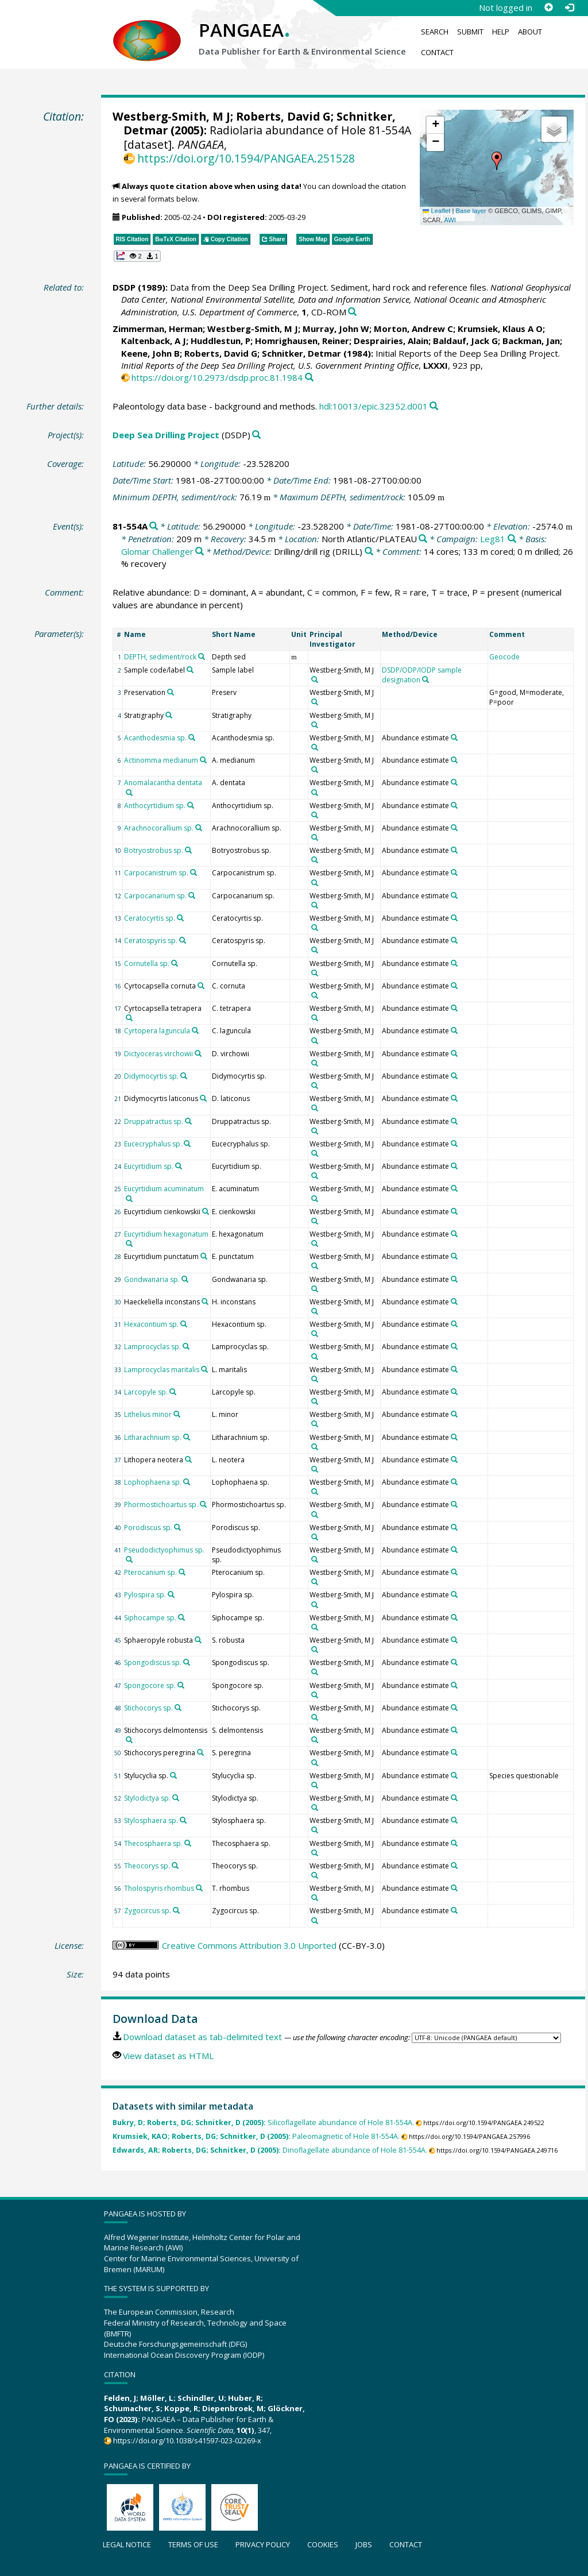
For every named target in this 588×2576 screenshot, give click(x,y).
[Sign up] (548, 7)
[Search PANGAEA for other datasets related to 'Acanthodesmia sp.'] (191, 737)
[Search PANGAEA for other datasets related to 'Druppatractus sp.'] (188, 1121)
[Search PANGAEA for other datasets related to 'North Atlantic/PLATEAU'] (423, 539)
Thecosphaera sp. (153, 1843)
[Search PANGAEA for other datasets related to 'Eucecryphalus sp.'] (187, 1143)
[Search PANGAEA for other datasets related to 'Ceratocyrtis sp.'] (180, 917)
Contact (437, 52)
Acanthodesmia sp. (155, 738)
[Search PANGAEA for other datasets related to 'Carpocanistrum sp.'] (193, 872)
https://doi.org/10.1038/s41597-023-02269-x (187, 2440)
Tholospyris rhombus (159, 1888)
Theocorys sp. (147, 1866)
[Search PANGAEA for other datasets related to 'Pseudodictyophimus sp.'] (129, 1559)
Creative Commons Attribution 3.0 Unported (249, 1945)
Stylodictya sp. (147, 1798)
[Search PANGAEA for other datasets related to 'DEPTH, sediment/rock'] (201, 656)
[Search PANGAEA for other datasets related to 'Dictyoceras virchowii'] (198, 1053)
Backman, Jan (531, 340)
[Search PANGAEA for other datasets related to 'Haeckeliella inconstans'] (205, 1301)
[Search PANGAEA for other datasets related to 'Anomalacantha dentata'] (129, 792)
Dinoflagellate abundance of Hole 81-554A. (270, 2150)
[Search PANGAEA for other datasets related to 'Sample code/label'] (190, 669)
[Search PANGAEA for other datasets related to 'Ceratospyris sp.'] (182, 940)
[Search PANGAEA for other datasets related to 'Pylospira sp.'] (171, 1594)
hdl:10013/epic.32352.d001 (373, 406)
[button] (497, 161)
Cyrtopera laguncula (157, 1031)
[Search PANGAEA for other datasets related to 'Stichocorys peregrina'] (200, 1752)
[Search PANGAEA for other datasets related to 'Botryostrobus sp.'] (188, 850)
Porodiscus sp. (148, 1527)
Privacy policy (262, 2544)
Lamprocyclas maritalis (161, 1369)
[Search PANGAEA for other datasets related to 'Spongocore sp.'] (180, 1685)
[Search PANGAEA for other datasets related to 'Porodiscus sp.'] (177, 1527)
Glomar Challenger (157, 551)
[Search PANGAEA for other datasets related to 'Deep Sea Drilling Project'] (256, 435)
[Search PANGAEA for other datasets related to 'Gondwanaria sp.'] (184, 1279)
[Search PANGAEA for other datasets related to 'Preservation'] (170, 692)
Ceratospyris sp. (150, 940)
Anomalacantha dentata (163, 782)
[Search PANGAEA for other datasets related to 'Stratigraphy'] (168, 715)
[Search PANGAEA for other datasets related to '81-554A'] (153, 526)
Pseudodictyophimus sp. (164, 1550)
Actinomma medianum (161, 760)
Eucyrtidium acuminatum (164, 1189)
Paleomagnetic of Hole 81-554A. (256, 2136)
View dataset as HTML (168, 2055)
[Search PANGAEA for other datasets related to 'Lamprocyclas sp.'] (186, 1346)
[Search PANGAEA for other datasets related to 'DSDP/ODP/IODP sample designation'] (425, 679)
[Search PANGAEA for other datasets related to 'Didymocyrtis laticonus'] (203, 1098)
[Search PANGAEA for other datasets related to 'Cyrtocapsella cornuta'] (201, 985)
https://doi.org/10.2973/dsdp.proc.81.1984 (217, 377)
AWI (450, 220)
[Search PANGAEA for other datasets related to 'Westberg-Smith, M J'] (314, 679)
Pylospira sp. (145, 1595)
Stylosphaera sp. (151, 1820)
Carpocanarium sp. (155, 896)
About (530, 31)
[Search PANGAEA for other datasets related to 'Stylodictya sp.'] (175, 1797)
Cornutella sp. (146, 963)
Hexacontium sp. (151, 1324)
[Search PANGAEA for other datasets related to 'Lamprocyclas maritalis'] (204, 1369)
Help (500, 31)
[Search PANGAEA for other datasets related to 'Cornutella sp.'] (174, 963)
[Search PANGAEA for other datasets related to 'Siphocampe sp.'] (181, 1617)
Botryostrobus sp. (153, 850)
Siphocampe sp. (150, 1618)
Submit (470, 31)
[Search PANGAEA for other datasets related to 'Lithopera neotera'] (188, 1459)
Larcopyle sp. (146, 1392)
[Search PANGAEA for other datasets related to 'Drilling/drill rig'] (369, 551)
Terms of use (193, 2544)
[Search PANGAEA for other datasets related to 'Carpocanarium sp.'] (191, 895)
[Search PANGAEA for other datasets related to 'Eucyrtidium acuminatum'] (129, 1198)
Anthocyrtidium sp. (154, 805)
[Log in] (569, 7)
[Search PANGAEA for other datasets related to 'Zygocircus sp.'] (176, 1910)
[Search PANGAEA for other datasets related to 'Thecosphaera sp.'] (187, 1843)
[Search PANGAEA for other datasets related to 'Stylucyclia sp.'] (173, 1775)
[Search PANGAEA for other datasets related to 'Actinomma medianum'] (203, 759)
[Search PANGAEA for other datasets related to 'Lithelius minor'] (176, 1414)
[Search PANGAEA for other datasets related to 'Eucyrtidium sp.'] (178, 1166)
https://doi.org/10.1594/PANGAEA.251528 (246, 158)
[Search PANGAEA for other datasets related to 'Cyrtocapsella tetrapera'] (129, 1017)
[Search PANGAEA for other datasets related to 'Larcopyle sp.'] (172, 1391)
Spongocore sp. (150, 1685)
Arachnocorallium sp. (159, 828)
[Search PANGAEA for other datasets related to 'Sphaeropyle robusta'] (198, 1639)
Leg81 (492, 538)
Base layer (471, 210)
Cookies (322, 2544)
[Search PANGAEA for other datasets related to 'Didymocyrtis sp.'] (183, 1075)
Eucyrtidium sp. (148, 1166)
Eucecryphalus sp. (153, 1144)
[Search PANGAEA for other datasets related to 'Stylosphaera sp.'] (183, 1820)
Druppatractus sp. (153, 1121)
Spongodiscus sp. (152, 1662)
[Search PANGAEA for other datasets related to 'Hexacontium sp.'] (183, 1323)
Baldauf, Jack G (465, 340)
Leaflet (436, 210)
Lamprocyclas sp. (152, 1346)
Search (434, 31)
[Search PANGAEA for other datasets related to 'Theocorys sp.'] (175, 1865)
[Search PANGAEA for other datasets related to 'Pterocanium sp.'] (182, 1572)
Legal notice (127, 2544)
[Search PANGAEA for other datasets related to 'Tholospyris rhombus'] (199, 1887)
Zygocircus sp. (147, 1910)
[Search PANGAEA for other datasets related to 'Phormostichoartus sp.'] (203, 1504)
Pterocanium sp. (150, 1572)
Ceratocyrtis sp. (149, 918)
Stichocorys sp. (148, 1708)
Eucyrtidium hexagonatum (166, 1234)
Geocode (504, 657)
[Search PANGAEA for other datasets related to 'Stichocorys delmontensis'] (129, 1739)
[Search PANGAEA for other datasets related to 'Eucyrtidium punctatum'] (203, 1256)
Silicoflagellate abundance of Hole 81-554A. (263, 2122)
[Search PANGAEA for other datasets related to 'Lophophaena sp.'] (186, 1481)
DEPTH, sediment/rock (160, 657)
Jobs (363, 2544)
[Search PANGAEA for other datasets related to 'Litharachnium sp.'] (186, 1437)
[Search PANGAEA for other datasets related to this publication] (352, 312)
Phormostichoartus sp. (161, 1504)
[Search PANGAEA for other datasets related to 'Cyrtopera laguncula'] (195, 1030)
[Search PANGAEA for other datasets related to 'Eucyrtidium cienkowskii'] (205, 1211)
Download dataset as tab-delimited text (202, 2036)
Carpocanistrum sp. (156, 873)
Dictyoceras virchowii (158, 1054)
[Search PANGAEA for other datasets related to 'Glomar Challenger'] (199, 551)
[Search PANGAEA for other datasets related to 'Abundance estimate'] (454, 737)
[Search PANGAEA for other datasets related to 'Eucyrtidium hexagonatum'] (129, 1243)
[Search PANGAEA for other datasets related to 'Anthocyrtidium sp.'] (190, 805)
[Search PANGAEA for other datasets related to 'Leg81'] (512, 539)
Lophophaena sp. (152, 1482)
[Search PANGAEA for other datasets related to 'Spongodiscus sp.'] (186, 1662)
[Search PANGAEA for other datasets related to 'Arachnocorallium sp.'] (198, 827)
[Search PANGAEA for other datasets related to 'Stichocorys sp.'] (178, 1707)
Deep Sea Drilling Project (166, 435)
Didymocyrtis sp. (151, 1076)
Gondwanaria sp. (152, 1279)
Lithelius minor (148, 1414)
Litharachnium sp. (152, 1437)
